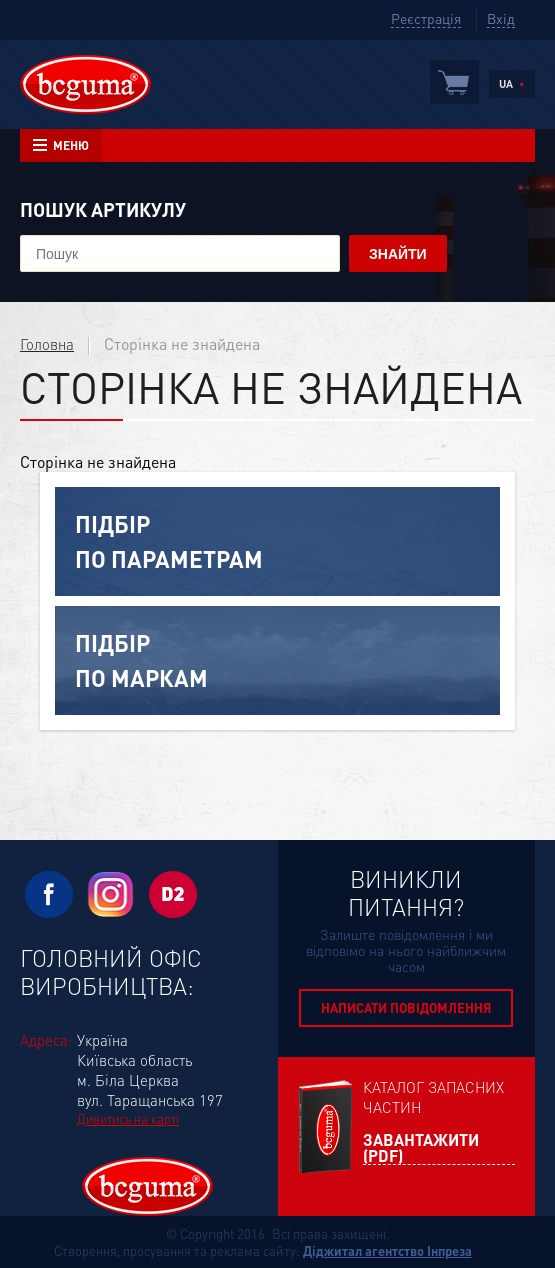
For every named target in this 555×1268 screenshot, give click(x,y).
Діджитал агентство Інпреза (387, 1250)
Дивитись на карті (128, 1118)
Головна (47, 344)
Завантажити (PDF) (421, 1148)
